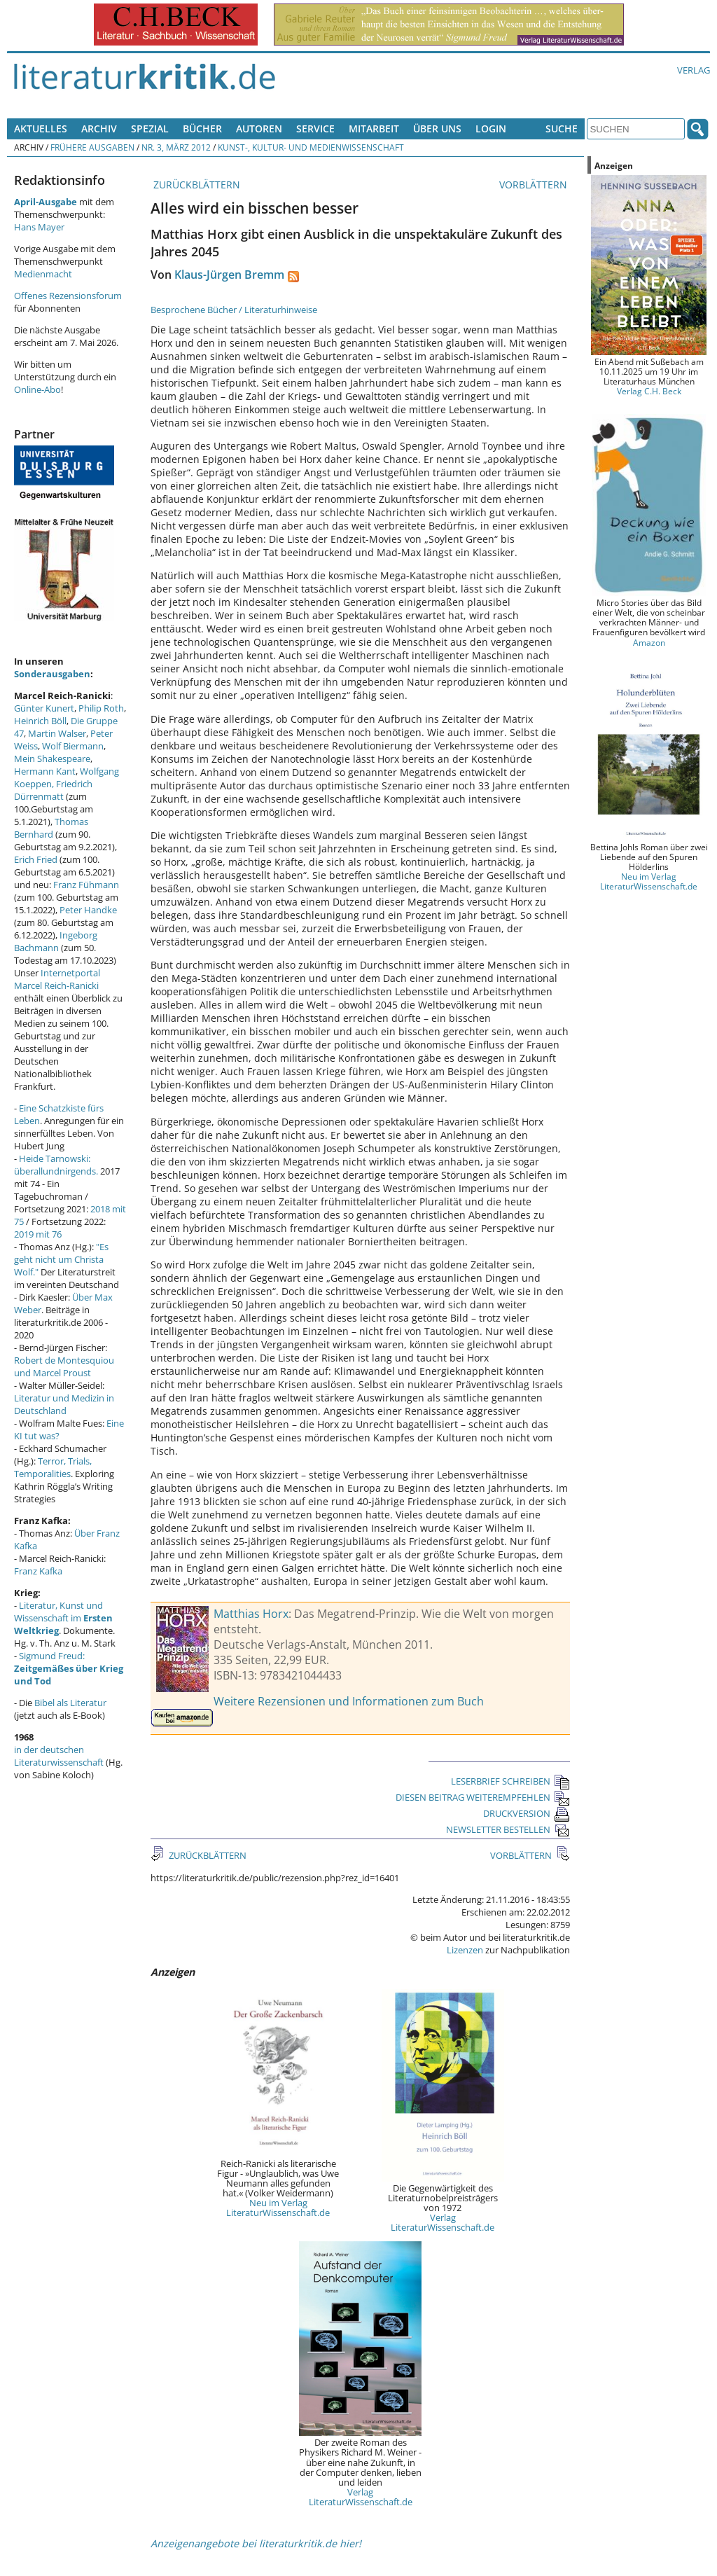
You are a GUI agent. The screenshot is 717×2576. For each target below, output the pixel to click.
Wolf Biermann (73, 746)
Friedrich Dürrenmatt (53, 790)
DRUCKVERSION (526, 1813)
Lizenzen (465, 1950)
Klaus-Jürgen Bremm (229, 274)
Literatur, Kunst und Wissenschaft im (63, 1618)
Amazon (649, 642)
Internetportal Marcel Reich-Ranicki (57, 979)
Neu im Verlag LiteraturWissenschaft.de (278, 2207)
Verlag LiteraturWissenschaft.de (442, 2222)
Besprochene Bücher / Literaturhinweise (234, 309)
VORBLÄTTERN (534, 184)
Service (315, 128)
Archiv (99, 128)
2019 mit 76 (38, 1234)
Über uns (437, 128)
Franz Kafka (38, 1571)
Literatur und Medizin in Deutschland (64, 1404)
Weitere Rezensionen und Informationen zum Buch (349, 1701)
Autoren (259, 128)
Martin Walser (57, 733)
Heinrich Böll (40, 720)
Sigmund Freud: (68, 1668)
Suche (561, 128)
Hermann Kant (45, 771)
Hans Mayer (39, 227)
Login (490, 128)
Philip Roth (101, 708)
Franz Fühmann (86, 884)
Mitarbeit (374, 128)
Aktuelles (40, 128)
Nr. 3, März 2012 (176, 147)
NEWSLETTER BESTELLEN (508, 1829)
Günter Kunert (44, 708)
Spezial (150, 128)
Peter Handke (88, 909)
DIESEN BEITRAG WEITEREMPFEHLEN (483, 1797)
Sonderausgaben (52, 673)
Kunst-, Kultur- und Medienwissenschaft (311, 147)
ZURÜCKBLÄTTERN (195, 184)
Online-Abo (37, 389)
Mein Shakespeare (52, 758)
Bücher (202, 128)
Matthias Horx (251, 1613)
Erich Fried (35, 859)
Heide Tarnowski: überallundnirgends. (56, 1164)
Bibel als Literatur (70, 1702)
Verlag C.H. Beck (649, 390)
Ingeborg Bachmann (55, 941)
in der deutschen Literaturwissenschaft (59, 1755)
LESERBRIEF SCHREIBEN (510, 1781)
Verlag (693, 70)
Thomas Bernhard (51, 827)
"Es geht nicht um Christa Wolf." (61, 1259)
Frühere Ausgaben (92, 147)
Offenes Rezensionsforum (68, 295)
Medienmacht (43, 274)
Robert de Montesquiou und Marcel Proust (64, 1366)
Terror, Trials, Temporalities (53, 1467)
